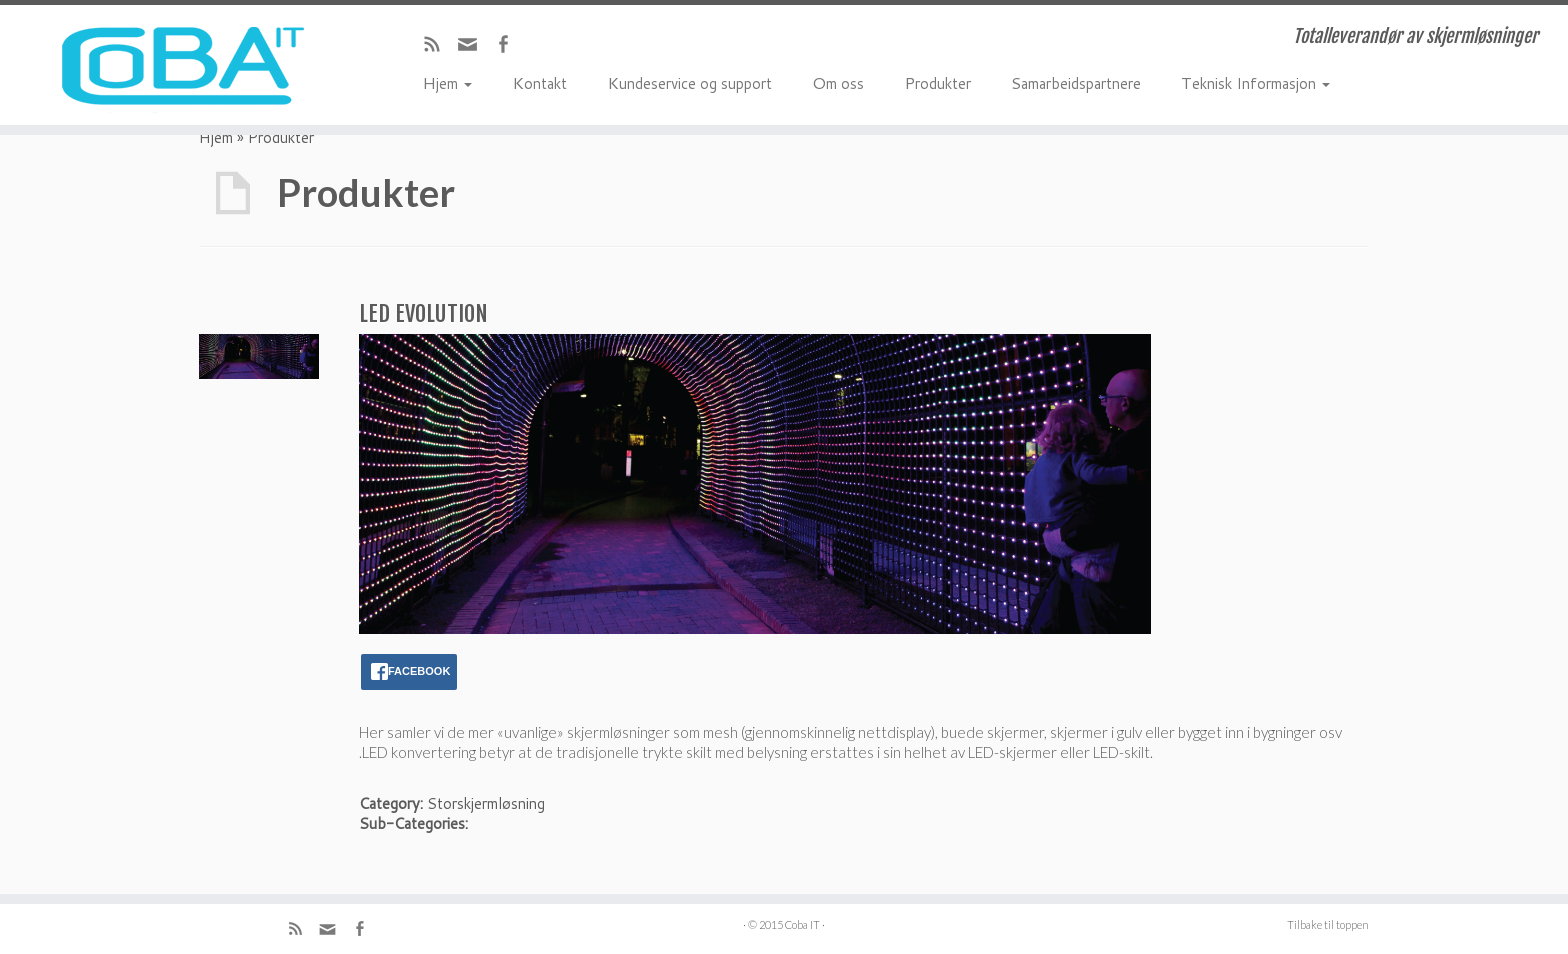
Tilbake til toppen (1328, 924)
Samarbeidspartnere (1076, 82)
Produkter (937, 82)
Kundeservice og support (689, 82)
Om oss (838, 82)
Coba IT (802, 924)
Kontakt (539, 82)
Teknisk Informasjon (1255, 82)
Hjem (447, 82)
